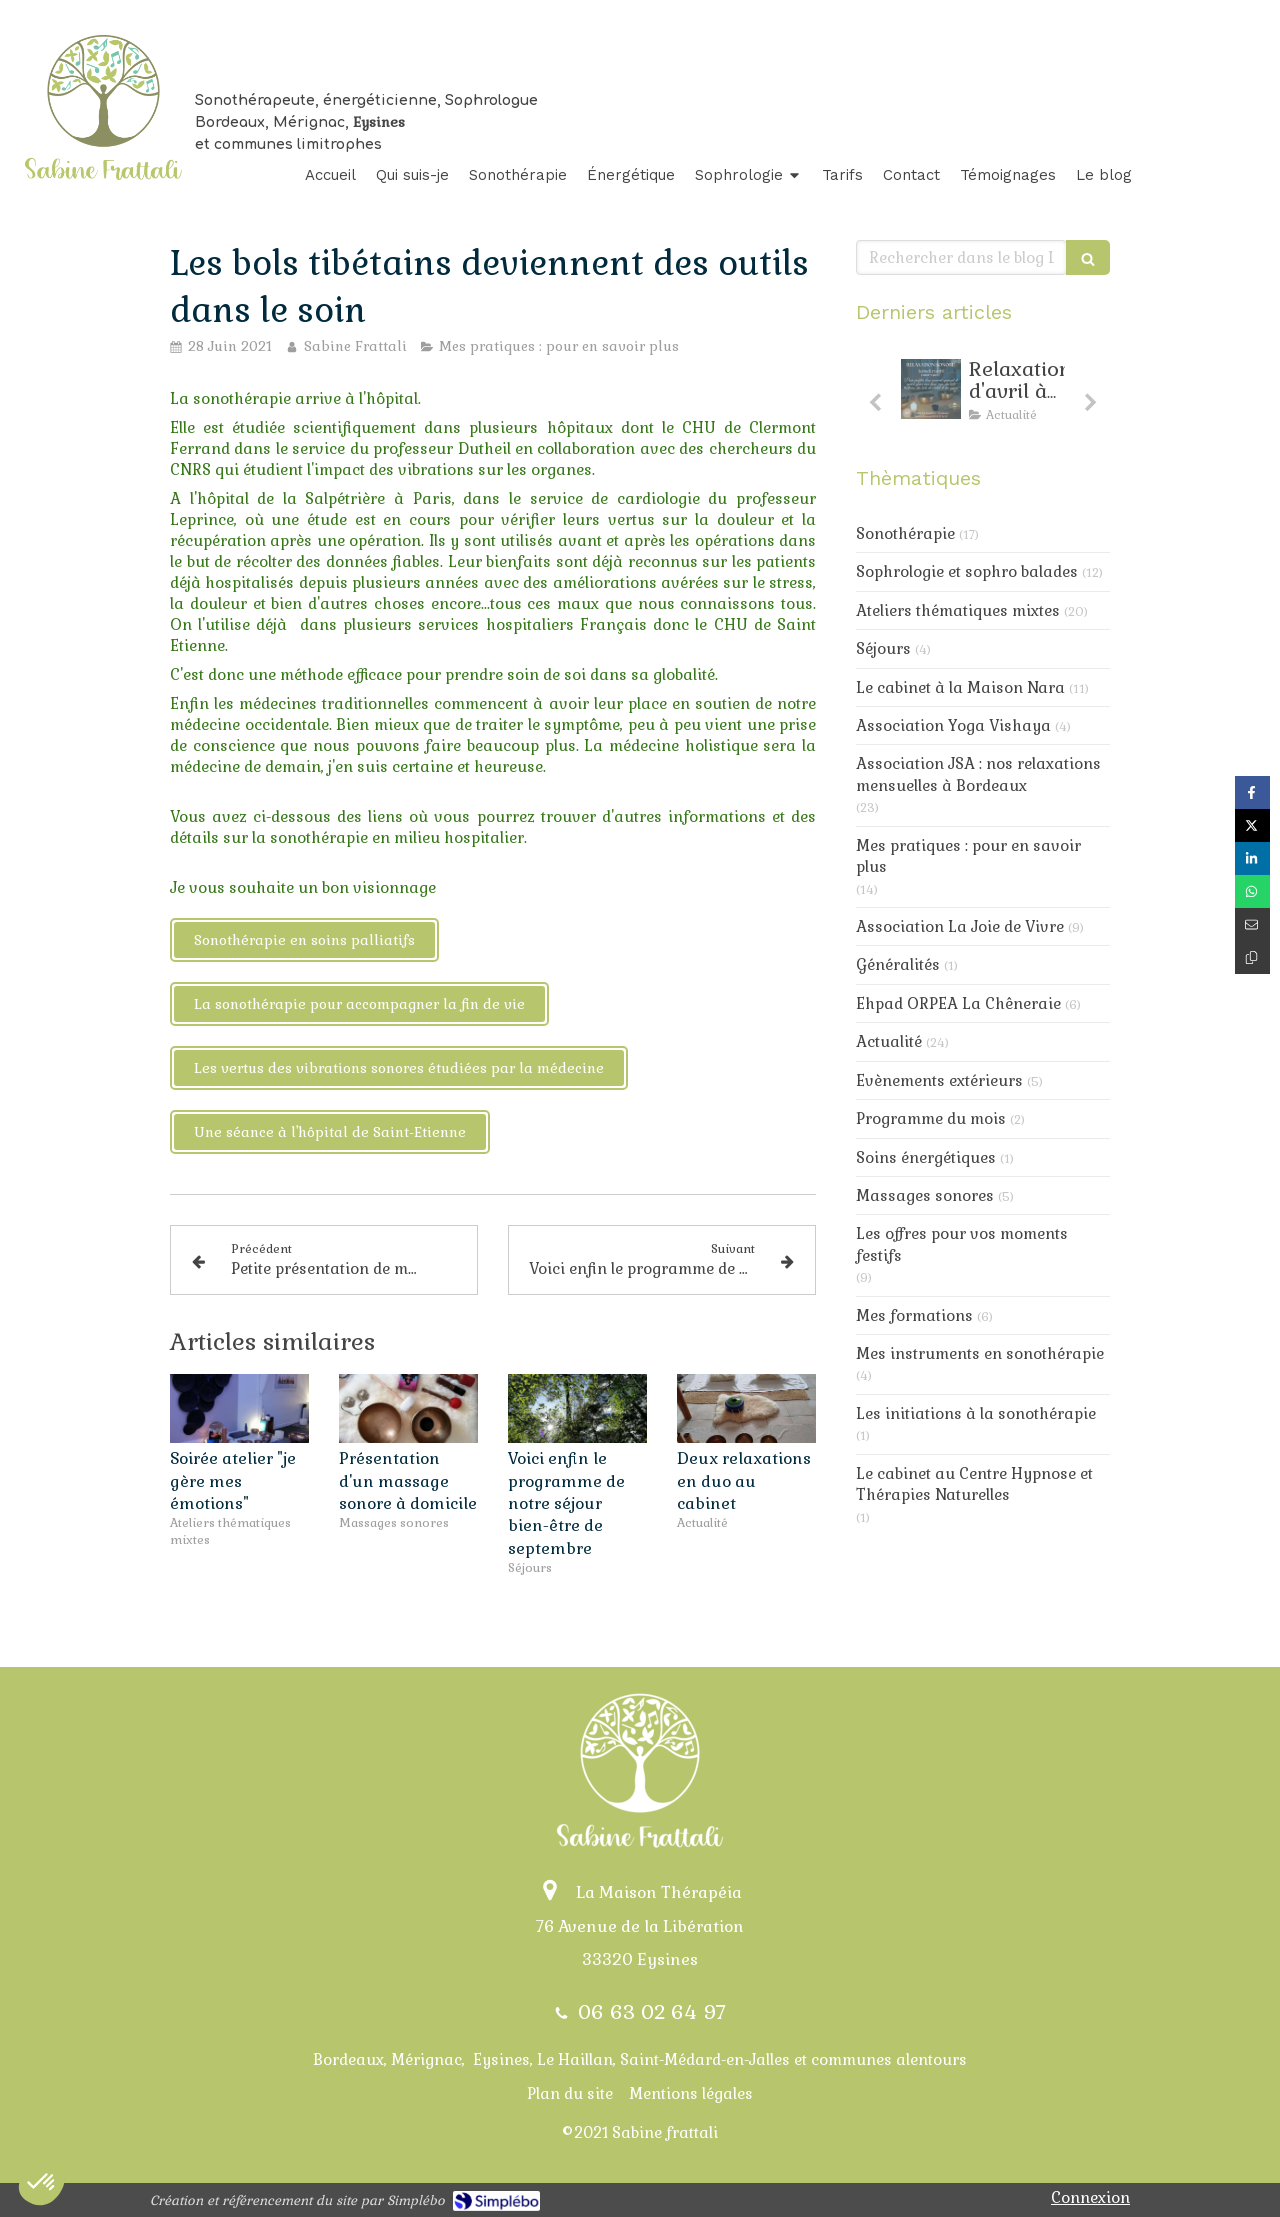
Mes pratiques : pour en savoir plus (968, 856)
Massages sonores (925, 1195)
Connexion (1090, 2197)
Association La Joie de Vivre (960, 926)
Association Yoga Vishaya (953, 725)
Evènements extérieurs (939, 1080)
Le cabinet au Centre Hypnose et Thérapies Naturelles (974, 1484)
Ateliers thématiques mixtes (958, 610)
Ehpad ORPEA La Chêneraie (958, 1003)
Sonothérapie (905, 533)
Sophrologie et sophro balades (967, 571)
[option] (983, 395)
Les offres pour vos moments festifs (962, 1244)
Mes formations (914, 1315)
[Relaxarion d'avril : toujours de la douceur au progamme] (931, 389)
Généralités (898, 964)
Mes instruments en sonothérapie (980, 1353)
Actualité (889, 1041)
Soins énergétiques (926, 1157)
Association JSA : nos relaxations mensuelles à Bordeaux (978, 774)
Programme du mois (931, 1118)
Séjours (883, 648)
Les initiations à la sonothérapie (976, 1413)
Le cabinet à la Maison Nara (960, 687)
